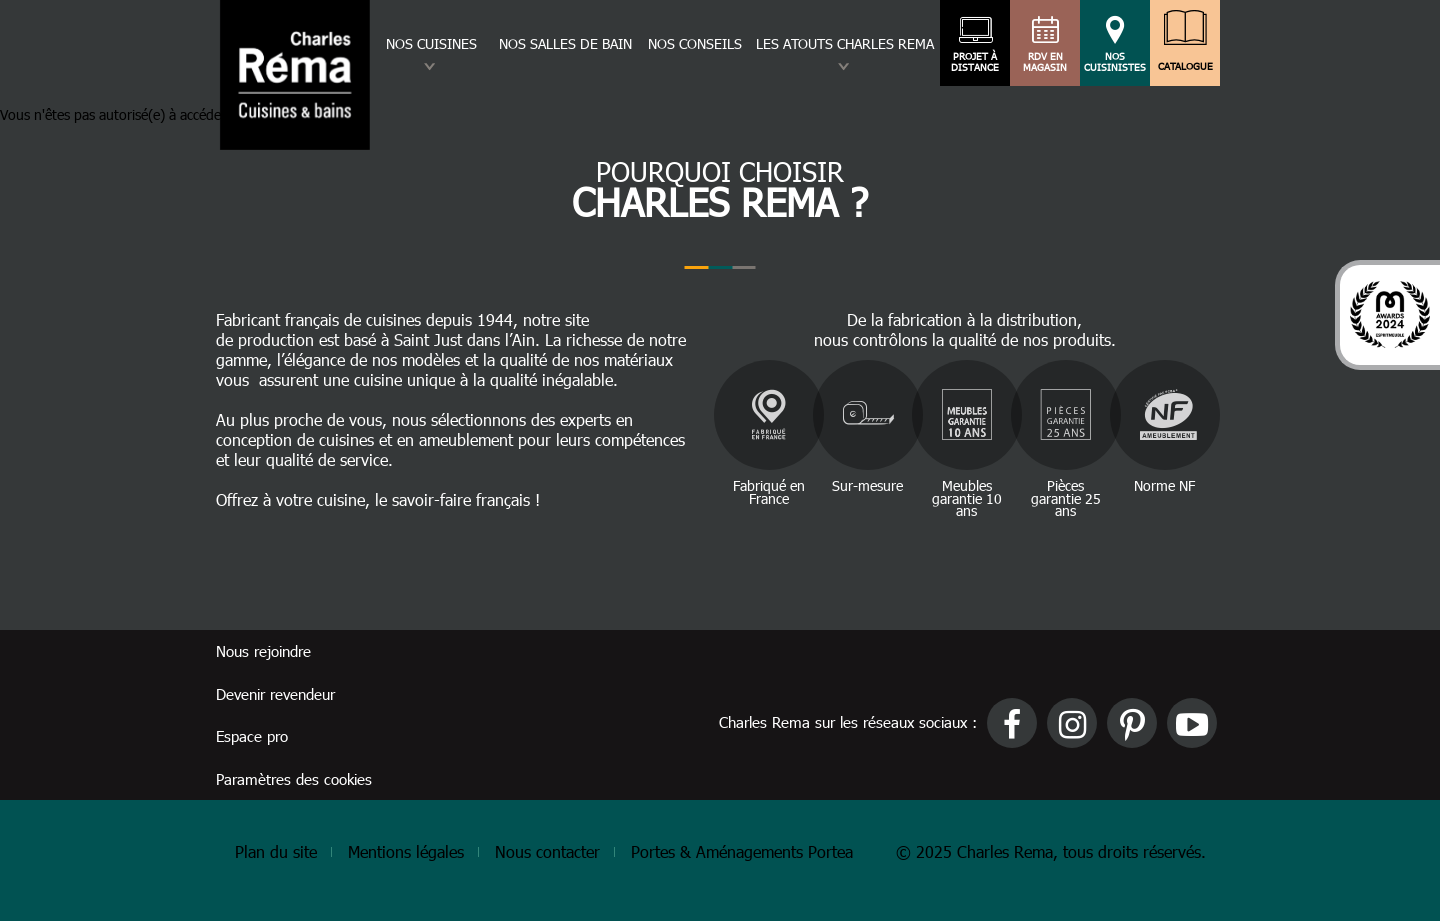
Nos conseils (695, 43)
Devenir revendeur (275, 694)
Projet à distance (975, 62)
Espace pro (252, 736)
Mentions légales (406, 851)
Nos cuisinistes (1115, 62)
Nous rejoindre (263, 651)
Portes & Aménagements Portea (742, 851)
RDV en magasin (1045, 62)
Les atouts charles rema (845, 43)
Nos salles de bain (565, 43)
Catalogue (1185, 61)
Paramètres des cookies (294, 779)
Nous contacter (547, 851)
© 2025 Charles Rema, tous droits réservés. (1051, 851)
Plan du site (276, 851)
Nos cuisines (431, 43)
